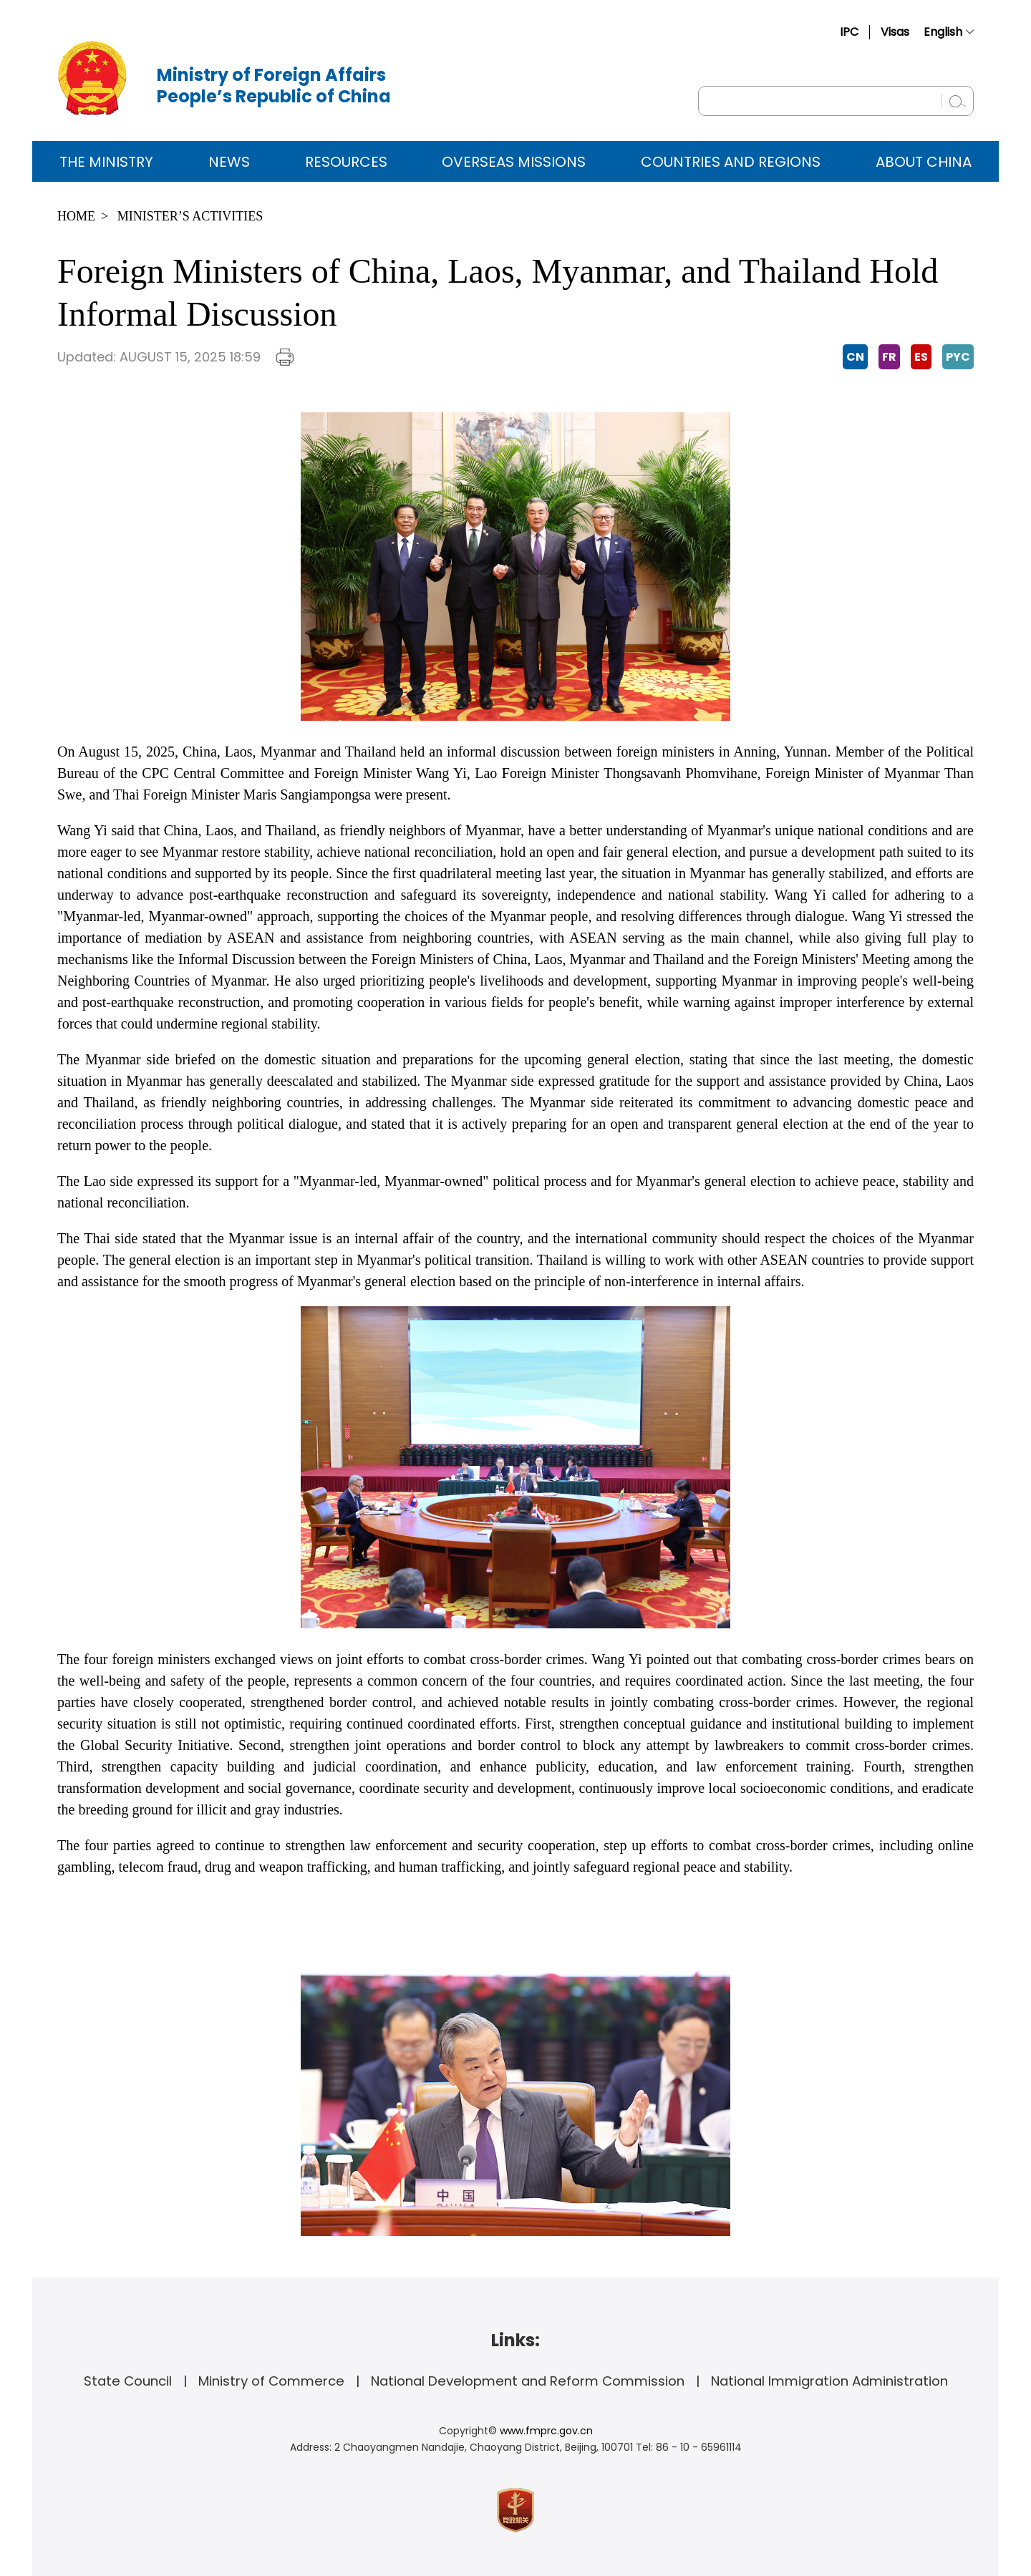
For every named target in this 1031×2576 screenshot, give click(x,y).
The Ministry (106, 162)
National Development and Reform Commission (527, 2381)
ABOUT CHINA (924, 162)
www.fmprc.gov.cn (546, 2431)
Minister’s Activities (190, 216)
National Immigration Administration (829, 2381)
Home (76, 216)
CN (855, 357)
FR (889, 357)
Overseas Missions (514, 162)
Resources (346, 162)
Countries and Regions (731, 162)
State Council (128, 2381)
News (229, 162)
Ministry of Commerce (271, 2381)
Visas (895, 32)
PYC (958, 357)
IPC (849, 32)
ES (921, 357)
